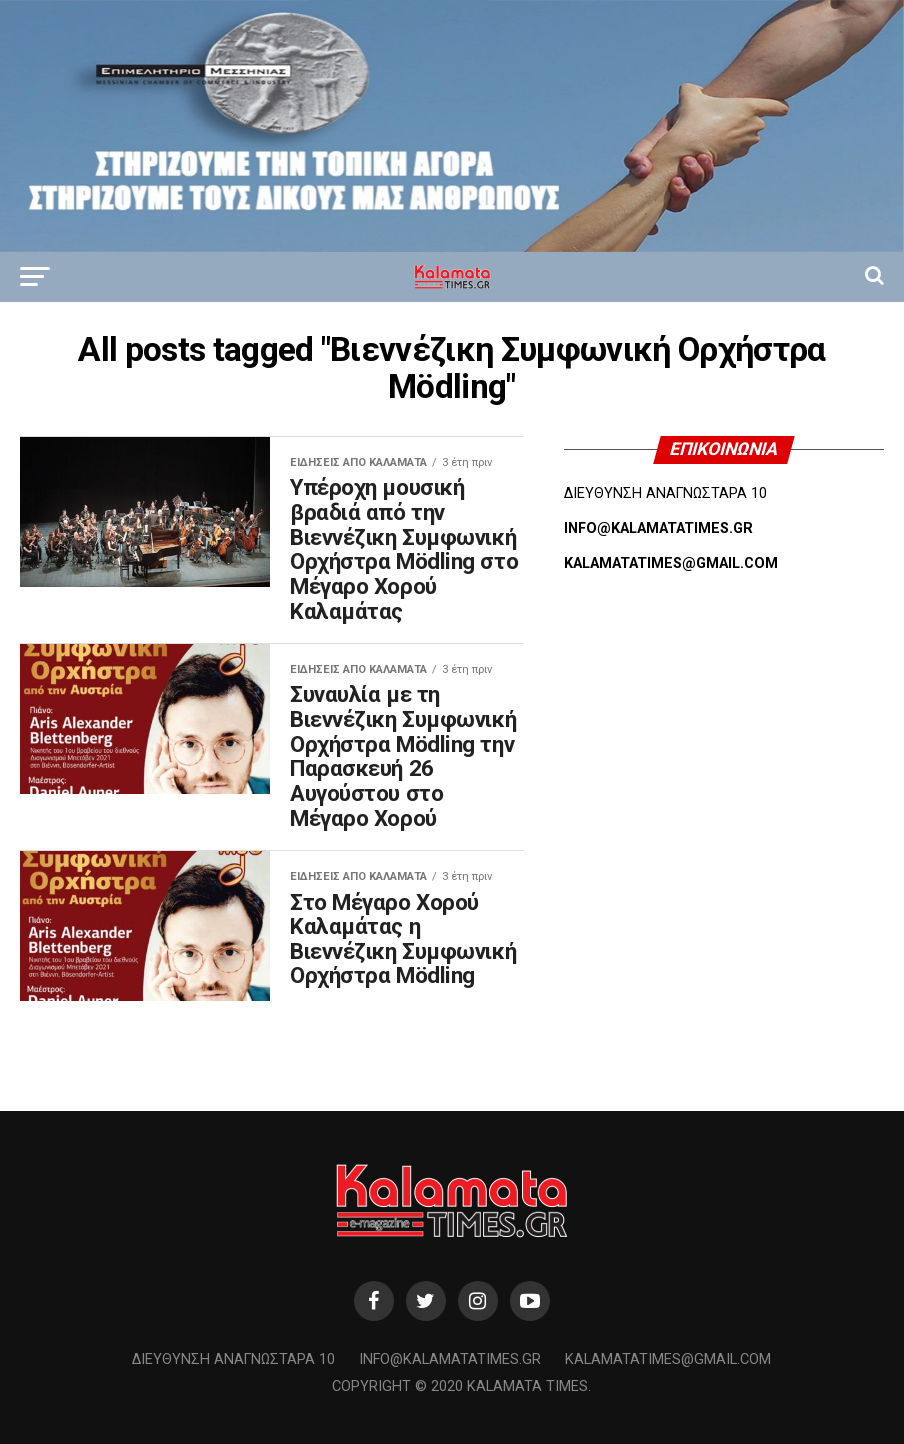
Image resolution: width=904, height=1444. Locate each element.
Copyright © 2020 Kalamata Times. (461, 1386)
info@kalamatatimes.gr (450, 1359)
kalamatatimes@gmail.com (668, 1359)
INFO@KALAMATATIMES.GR (658, 528)
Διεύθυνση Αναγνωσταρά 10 (233, 1359)
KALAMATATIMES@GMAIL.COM (671, 563)
